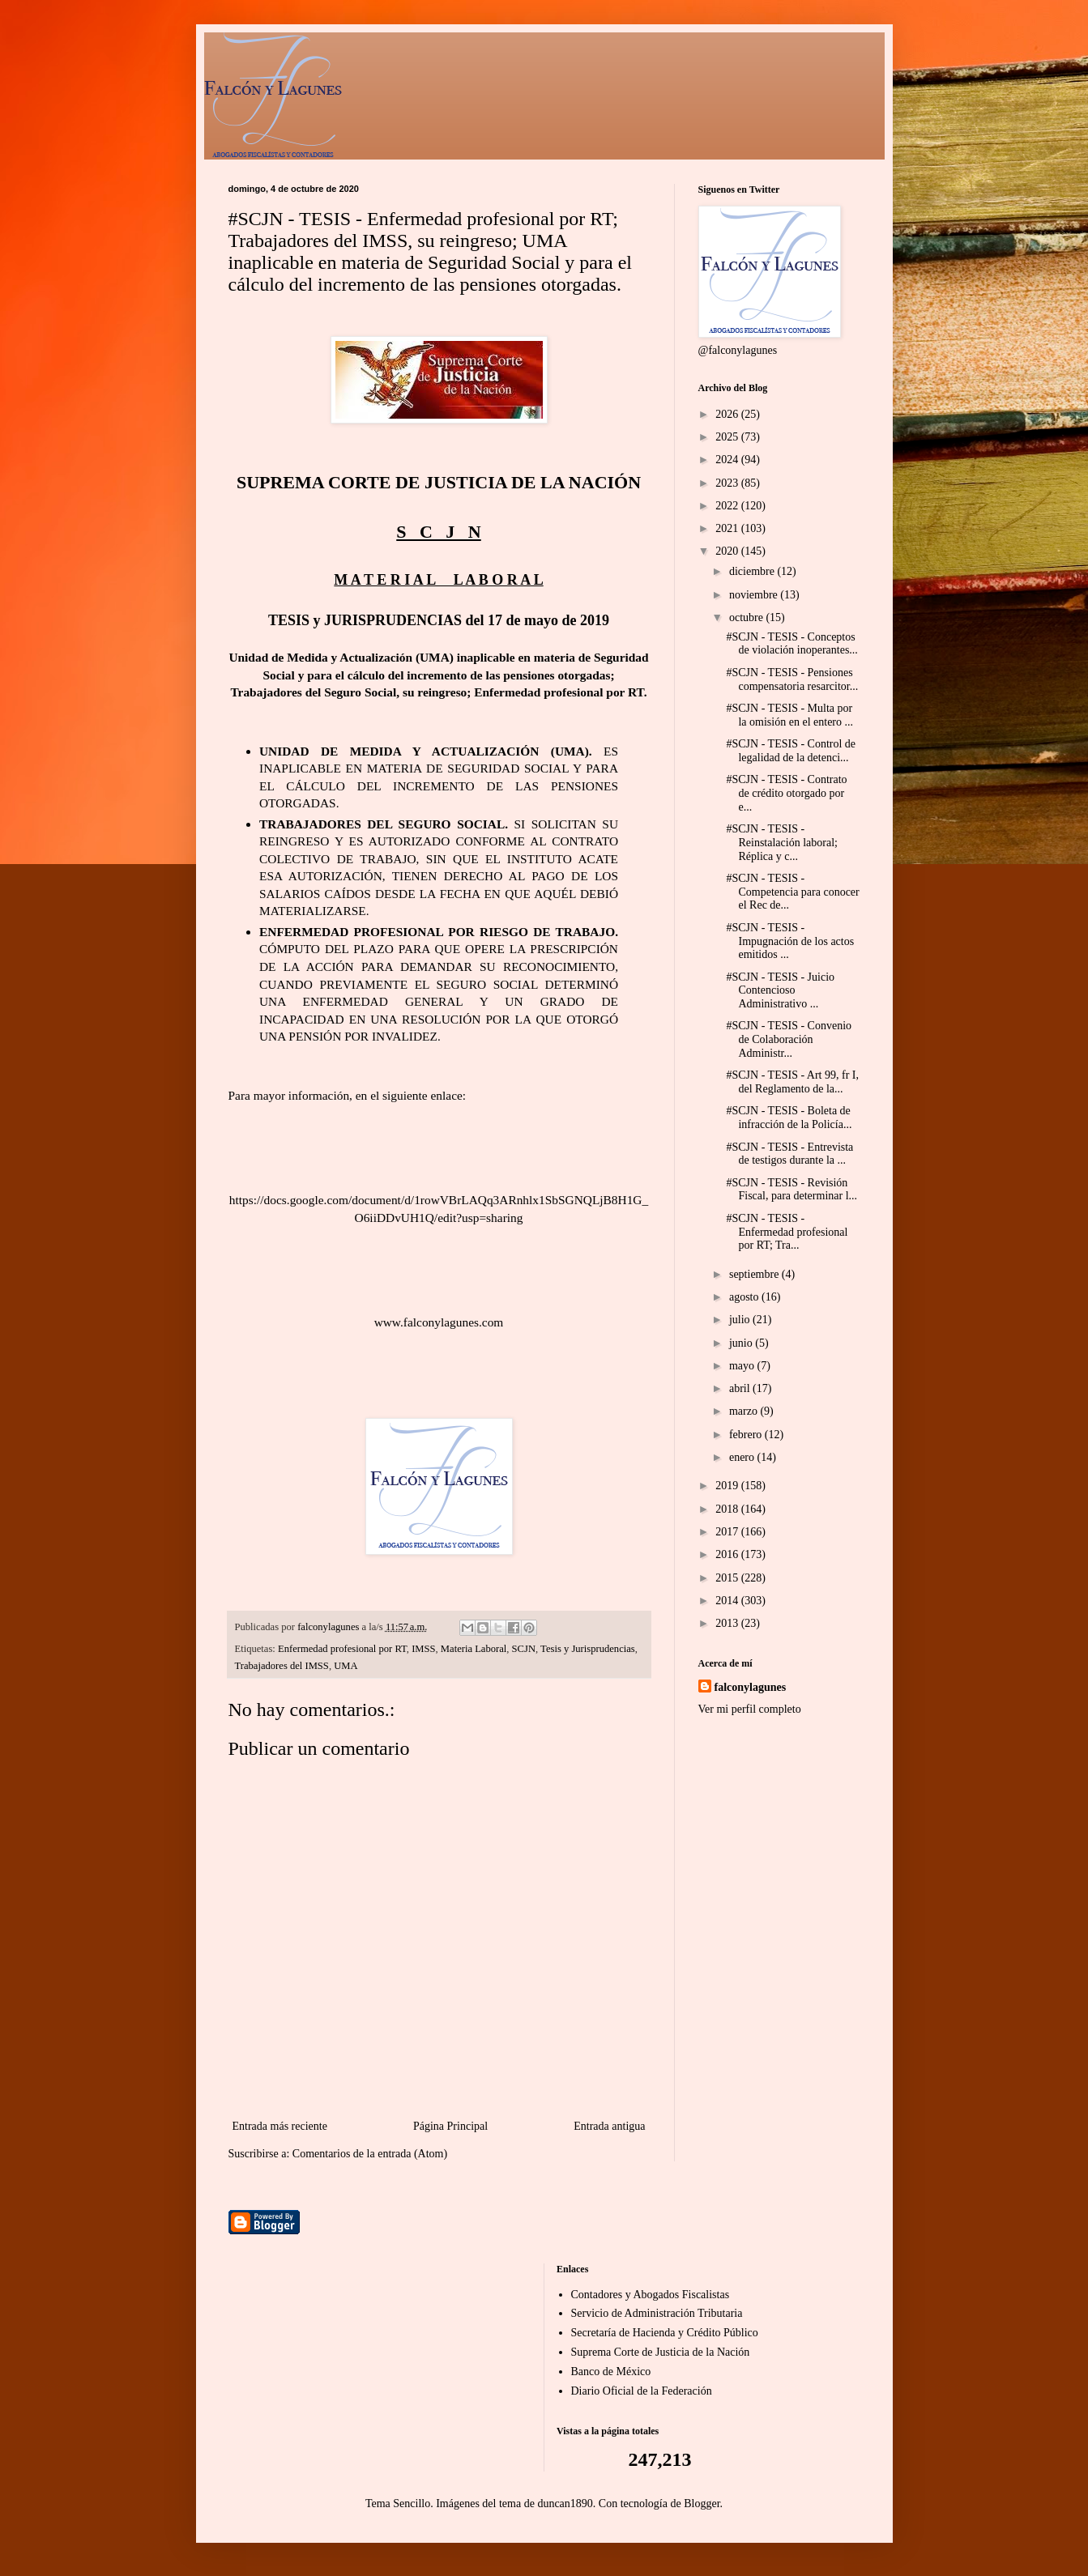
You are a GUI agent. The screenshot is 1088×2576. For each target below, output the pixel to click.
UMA (345, 1665)
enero (743, 1457)
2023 (728, 483)
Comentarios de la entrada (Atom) (369, 2154)
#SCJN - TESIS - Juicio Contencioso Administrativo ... (780, 991)
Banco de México (611, 2371)
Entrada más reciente (280, 2126)
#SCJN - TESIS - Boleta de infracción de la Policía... (788, 1117)
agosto (745, 1297)
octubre (747, 617)
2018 (728, 1509)
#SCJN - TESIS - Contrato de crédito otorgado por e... (786, 793)
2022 (728, 506)
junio (742, 1343)
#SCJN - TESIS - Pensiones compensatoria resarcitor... (792, 679)
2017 (728, 1532)
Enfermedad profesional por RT (342, 1648)
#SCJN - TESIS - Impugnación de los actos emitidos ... (790, 941)
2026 (728, 414)
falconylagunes (751, 1687)
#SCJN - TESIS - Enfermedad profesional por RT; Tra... (786, 1232)
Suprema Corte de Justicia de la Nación (660, 2352)
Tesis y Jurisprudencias (587, 1648)
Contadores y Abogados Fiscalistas (650, 2295)
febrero (747, 1435)
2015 (728, 1578)
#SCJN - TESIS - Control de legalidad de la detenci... (790, 751)
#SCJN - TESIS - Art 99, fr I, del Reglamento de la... (792, 1082)
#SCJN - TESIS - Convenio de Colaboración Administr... (788, 1039)
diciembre (753, 571)
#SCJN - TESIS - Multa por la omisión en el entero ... (789, 715)
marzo (744, 1411)
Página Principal (450, 2126)
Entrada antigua (609, 2126)
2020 (728, 551)
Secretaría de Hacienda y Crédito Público (664, 2333)
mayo (743, 1366)
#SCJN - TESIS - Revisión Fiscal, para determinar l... (791, 1190)
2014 (728, 1601)
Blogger (701, 2503)
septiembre (755, 1274)
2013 (728, 1623)
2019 (728, 1486)
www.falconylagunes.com (439, 1322)
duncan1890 (564, 2503)
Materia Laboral (473, 1648)
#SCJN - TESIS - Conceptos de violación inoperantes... (791, 644)
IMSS (423, 1648)
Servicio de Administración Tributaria (657, 2313)
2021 (728, 528)
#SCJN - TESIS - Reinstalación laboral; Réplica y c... (781, 842)
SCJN (523, 1648)
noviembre (754, 595)
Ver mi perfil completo (749, 1709)
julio (741, 1320)
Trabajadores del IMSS (282, 1665)
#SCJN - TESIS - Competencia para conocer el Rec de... (792, 892)
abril (741, 1388)
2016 (728, 1554)
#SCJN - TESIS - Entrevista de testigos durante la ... (789, 1154)
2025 (728, 437)
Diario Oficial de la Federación (641, 2391)
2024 (728, 459)
